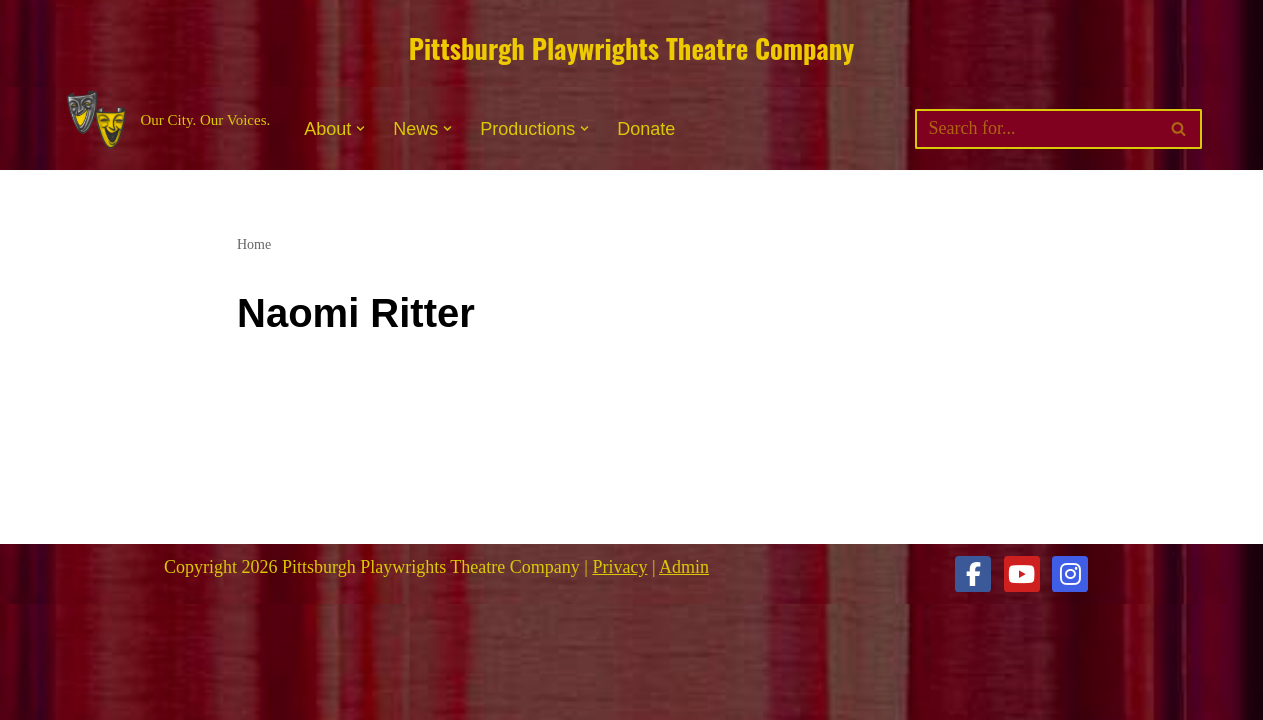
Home (254, 244)
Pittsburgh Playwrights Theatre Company (631, 48)
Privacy (619, 567)
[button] (360, 128)
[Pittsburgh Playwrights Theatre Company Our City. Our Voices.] (166, 120)
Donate (646, 129)
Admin (684, 567)
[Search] (1036, 129)
